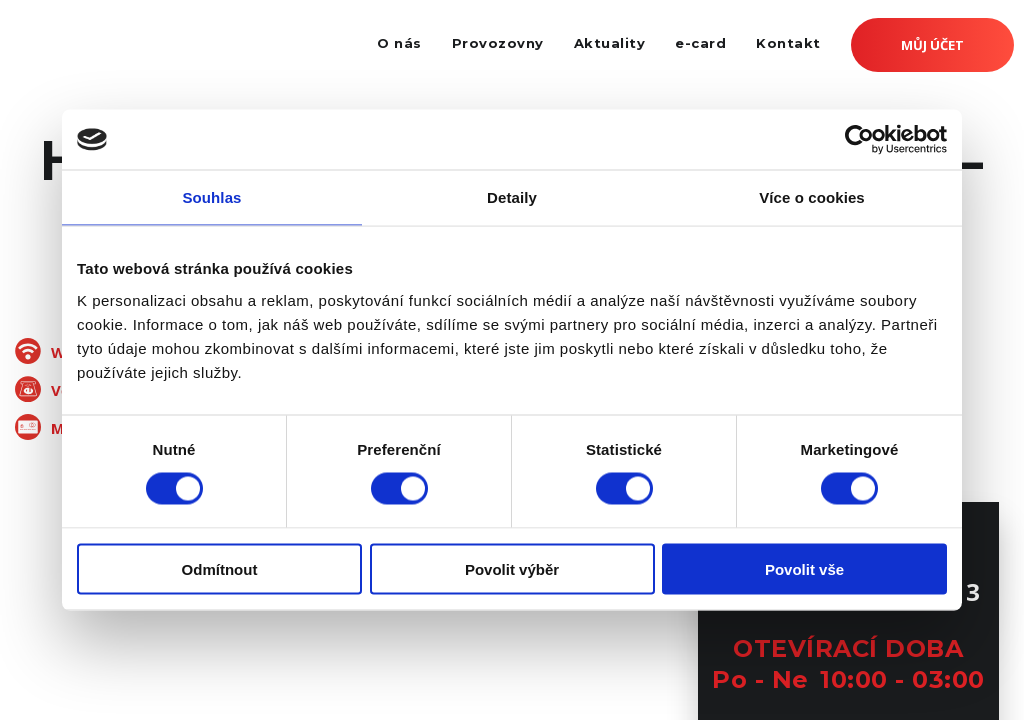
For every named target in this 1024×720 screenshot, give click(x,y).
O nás (399, 43)
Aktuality (610, 43)
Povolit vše (804, 568)
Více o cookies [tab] (812, 197)
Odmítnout (220, 568)
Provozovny (498, 43)
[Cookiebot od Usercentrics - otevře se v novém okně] (859, 140)
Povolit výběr (512, 568)
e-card (700, 43)
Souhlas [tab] (211, 197)
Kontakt (788, 43)
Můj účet (932, 45)
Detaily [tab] (512, 197)
